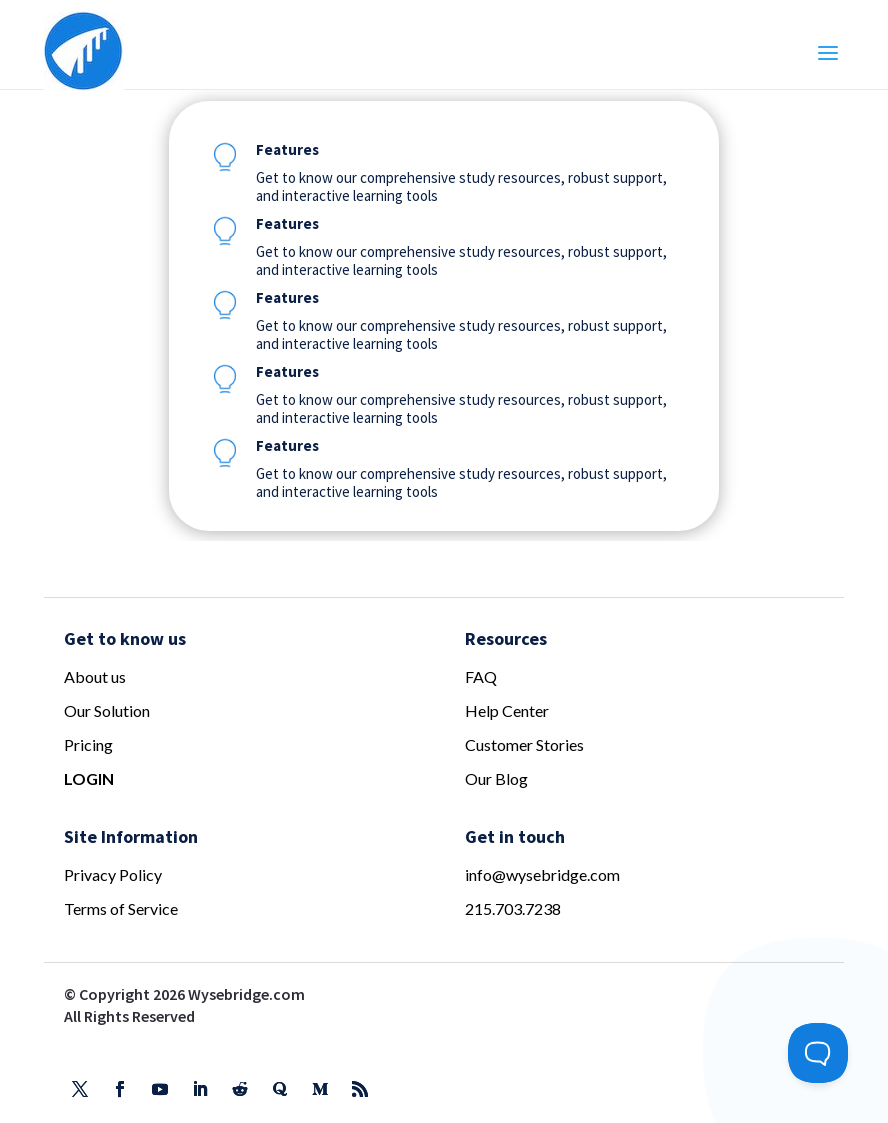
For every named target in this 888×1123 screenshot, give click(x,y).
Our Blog (496, 778)
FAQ (481, 676)
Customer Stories (524, 744)
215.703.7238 (513, 908)
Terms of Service (121, 908)
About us (95, 676)
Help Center (507, 710)
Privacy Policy (113, 874)
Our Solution (107, 710)
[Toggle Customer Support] (818, 1053)
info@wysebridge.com (542, 874)
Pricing (88, 744)
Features (287, 149)
